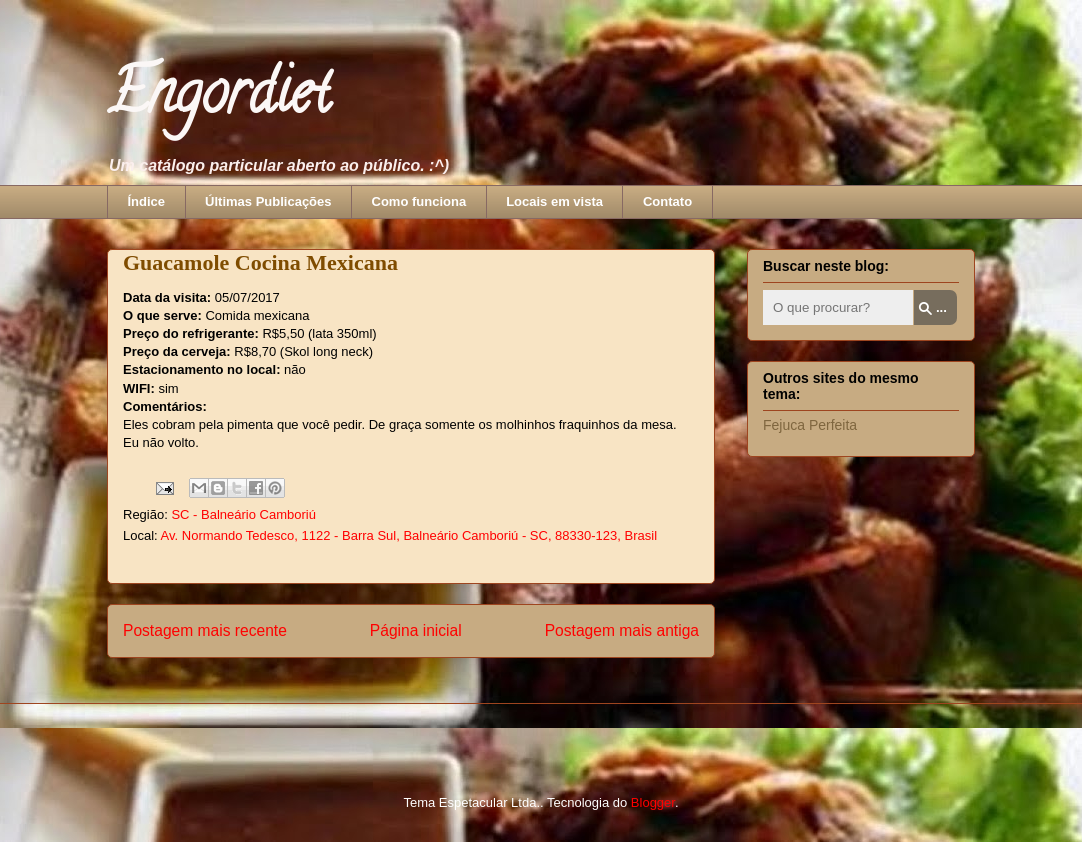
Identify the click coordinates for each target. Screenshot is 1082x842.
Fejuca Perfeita (810, 425)
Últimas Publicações (268, 201)
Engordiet (218, 99)
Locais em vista (554, 201)
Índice (147, 201)
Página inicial (416, 630)
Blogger (653, 802)
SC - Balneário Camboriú (243, 514)
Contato (667, 201)
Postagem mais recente (205, 630)
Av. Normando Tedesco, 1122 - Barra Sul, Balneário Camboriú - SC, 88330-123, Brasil (409, 535)
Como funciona (419, 201)
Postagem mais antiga (622, 630)
